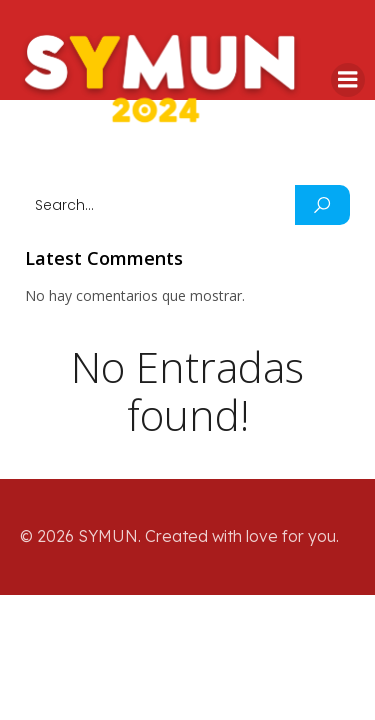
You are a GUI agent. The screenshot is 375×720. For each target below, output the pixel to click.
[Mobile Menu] (348, 80)
